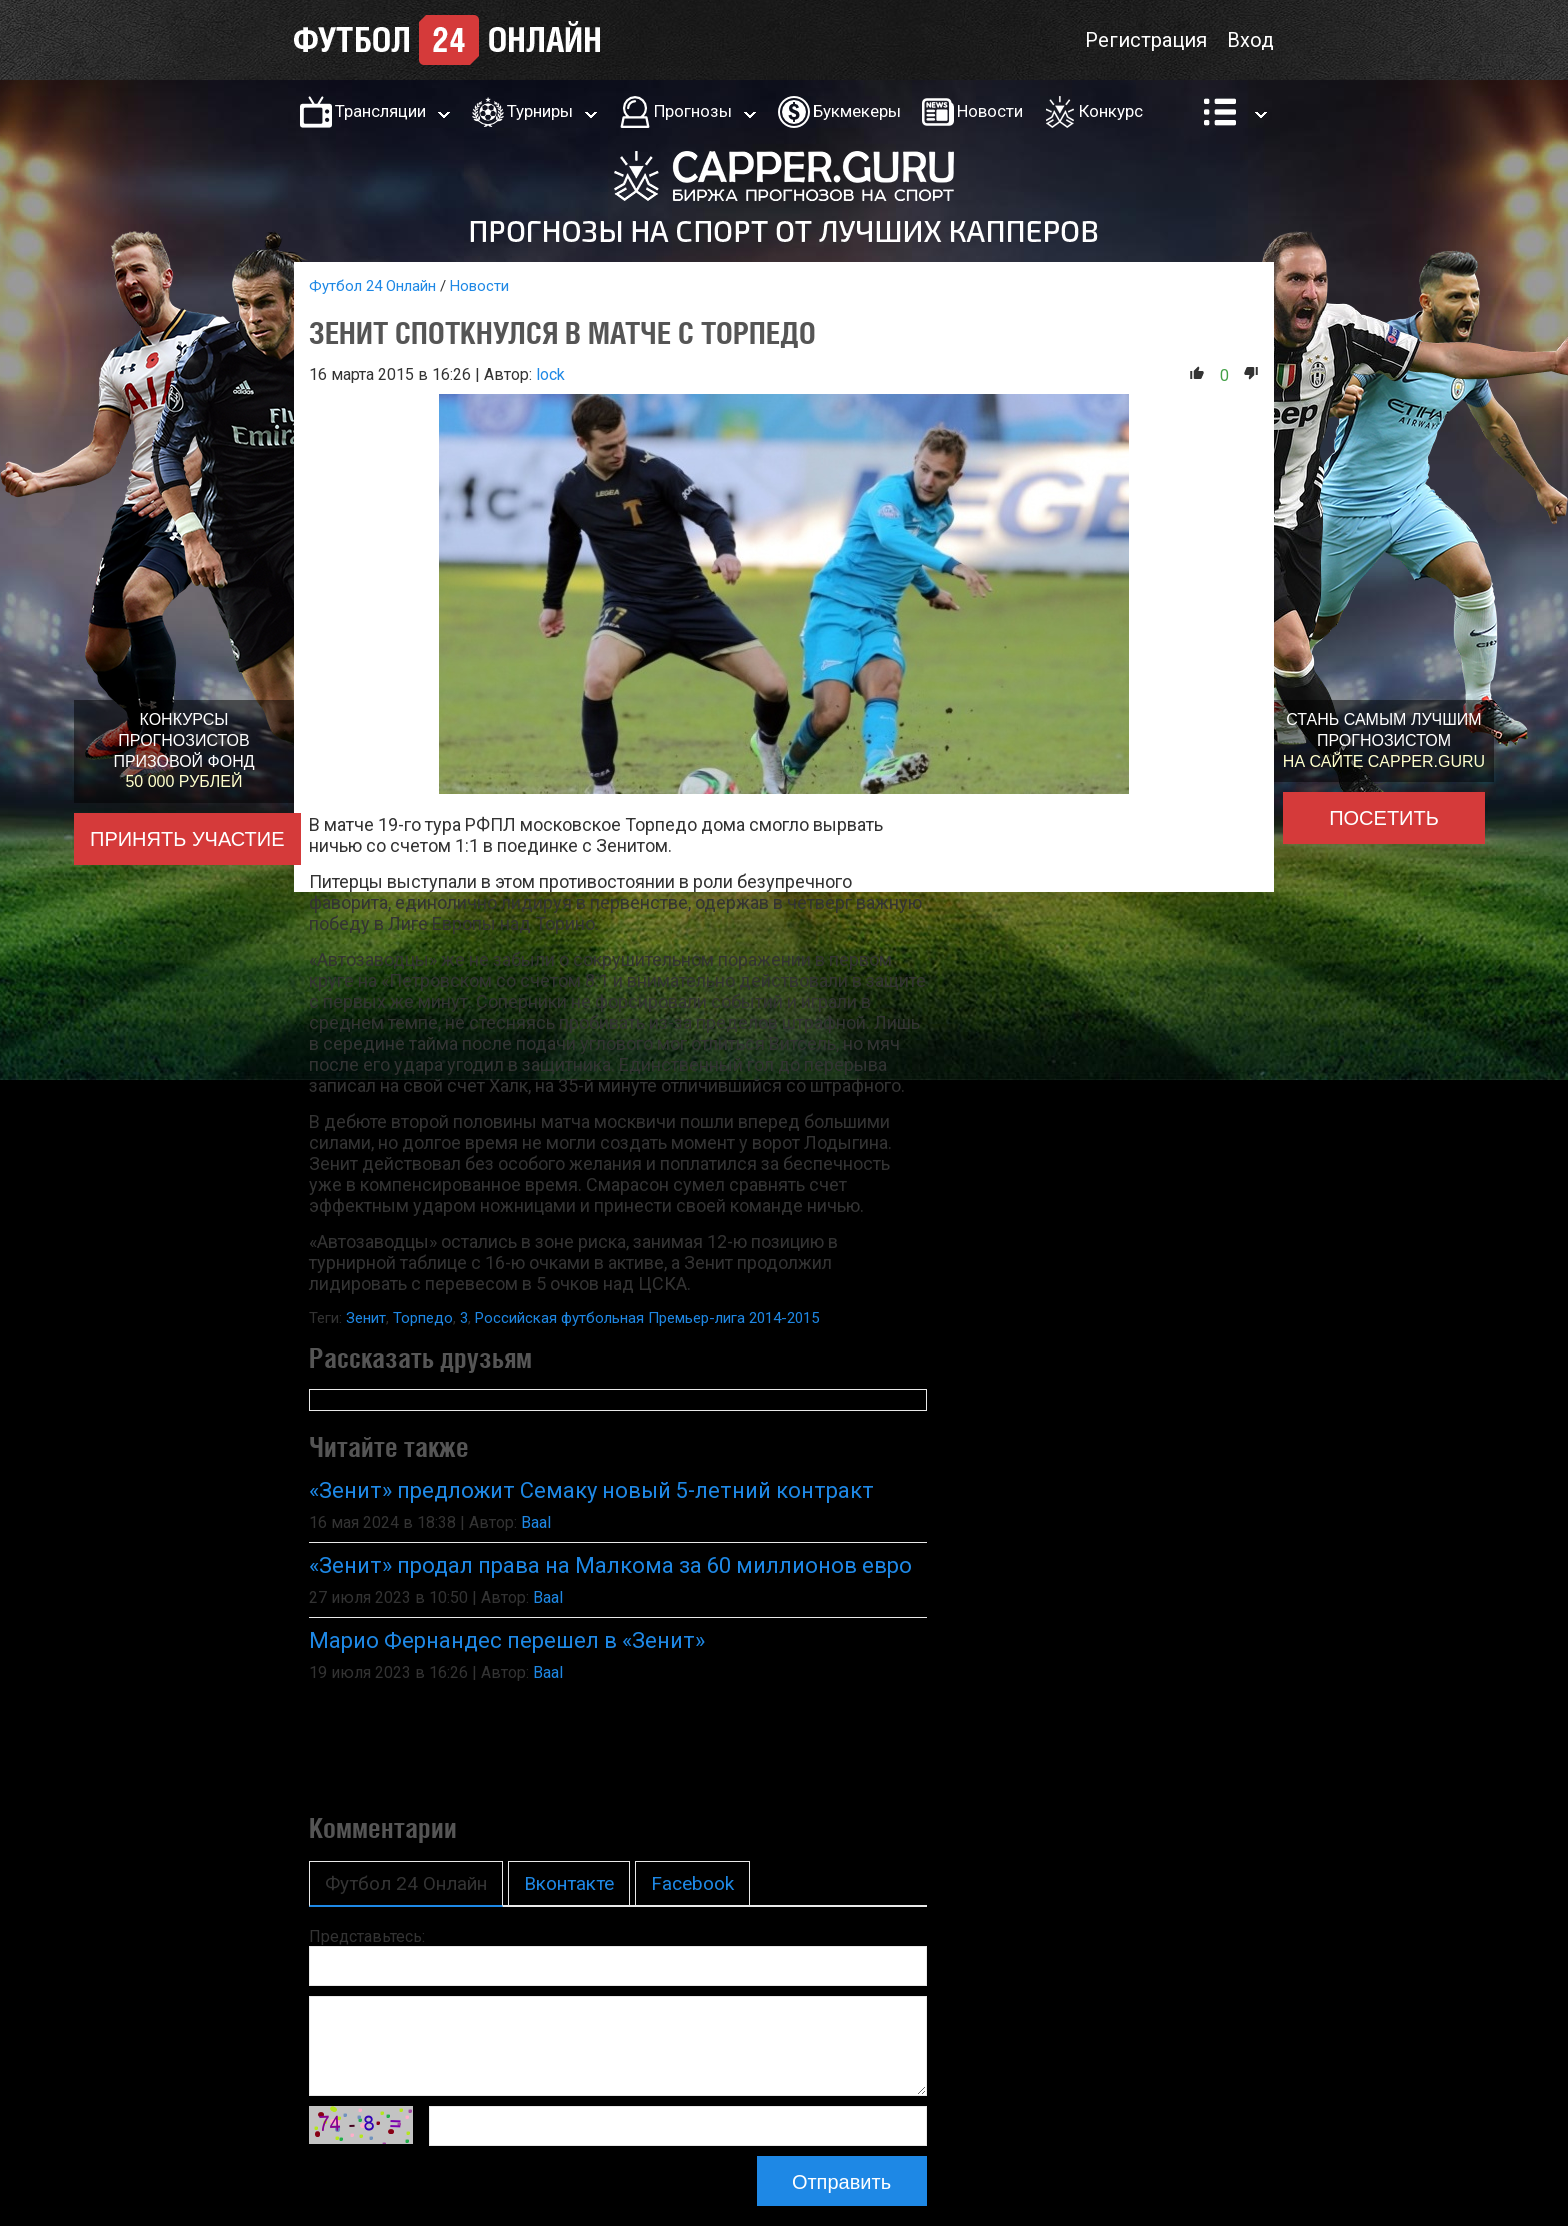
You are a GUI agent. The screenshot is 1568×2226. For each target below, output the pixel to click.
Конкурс (1111, 111)
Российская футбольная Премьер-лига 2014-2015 (647, 1318)
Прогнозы (693, 111)
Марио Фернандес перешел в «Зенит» (507, 1640)
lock (550, 374)
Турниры (540, 111)
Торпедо (423, 1318)
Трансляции (380, 111)
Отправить (841, 2182)
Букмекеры (857, 111)
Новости (990, 111)
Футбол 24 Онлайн (372, 286)
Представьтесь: (367, 1936)
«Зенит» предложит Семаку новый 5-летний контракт (591, 1490)
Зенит (366, 1318)
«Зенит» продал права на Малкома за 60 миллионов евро (610, 1565)
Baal (536, 1522)
